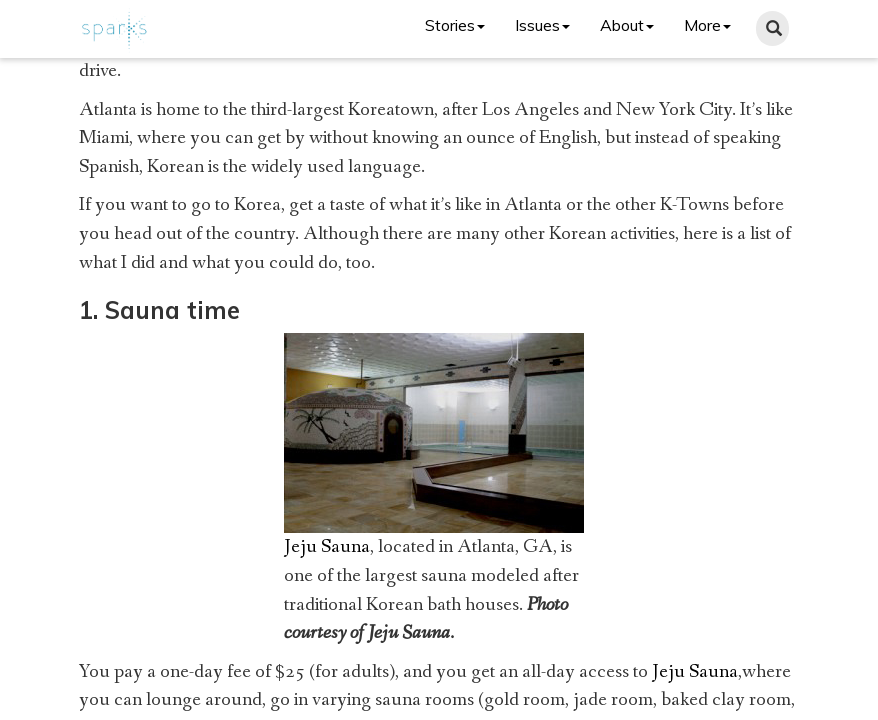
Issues (542, 25)
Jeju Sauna (327, 547)
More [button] (707, 25)
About (627, 25)
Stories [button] (455, 25)
